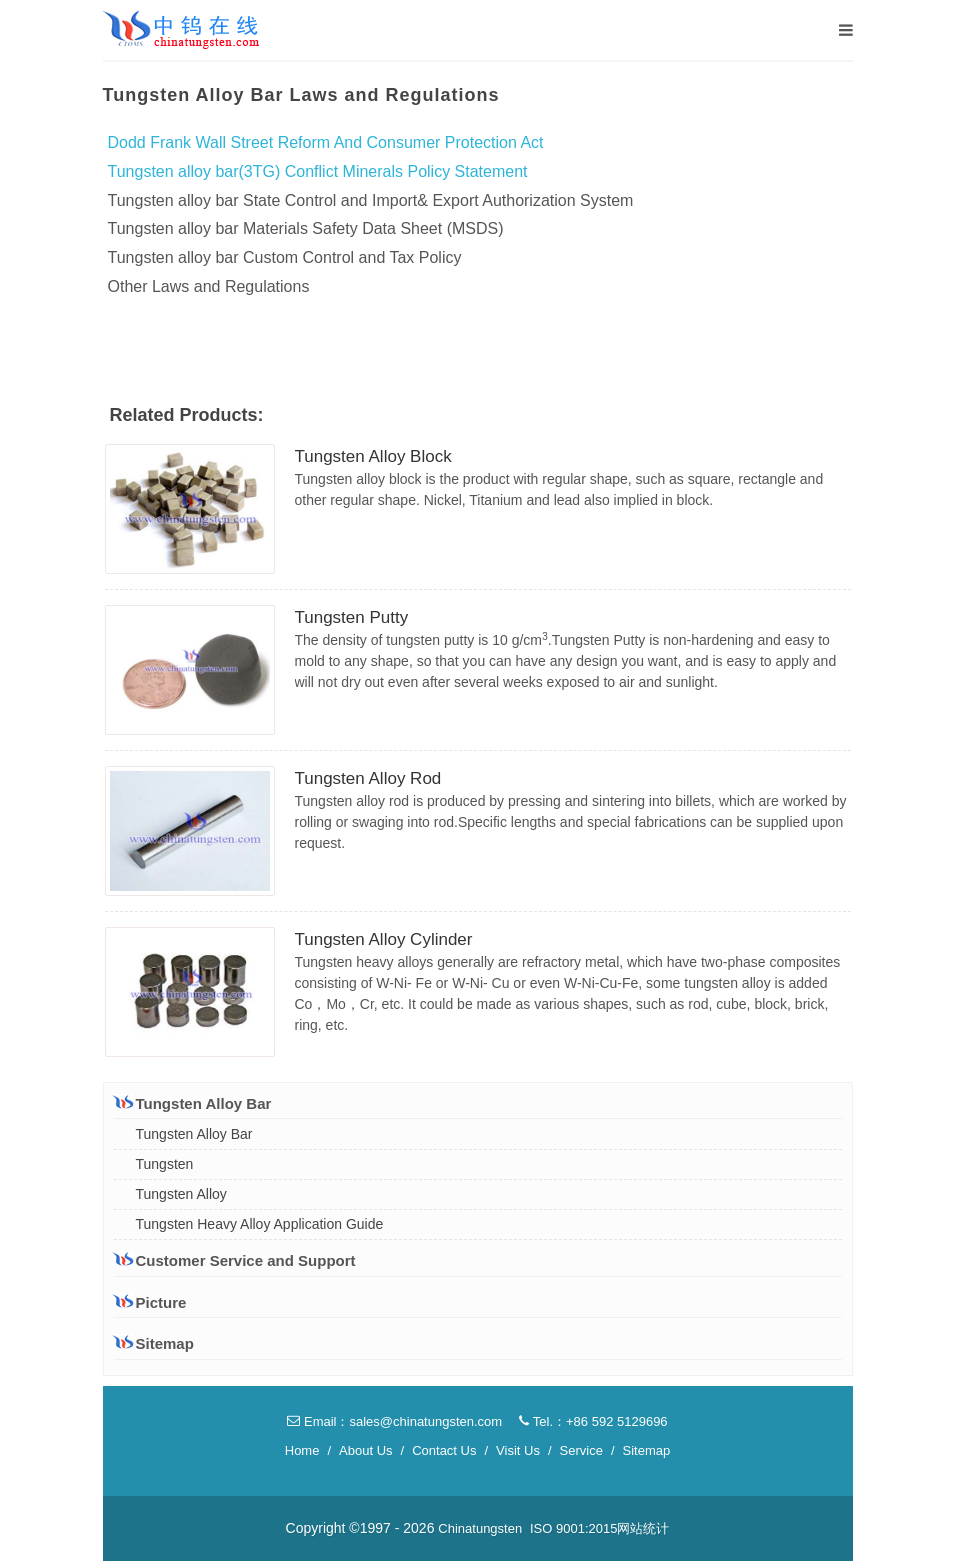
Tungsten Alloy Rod (368, 778)
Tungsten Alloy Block (373, 456)
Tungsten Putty (352, 617)
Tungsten (165, 1164)
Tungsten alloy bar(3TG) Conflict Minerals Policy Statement (318, 171)
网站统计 (643, 1528)
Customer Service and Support (235, 1260)
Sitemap (154, 1343)
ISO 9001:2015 (573, 1528)
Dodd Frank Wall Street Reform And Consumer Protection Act (326, 142)
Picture (150, 1302)
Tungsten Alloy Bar (193, 1103)
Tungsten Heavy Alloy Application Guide (260, 1224)
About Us (365, 1450)
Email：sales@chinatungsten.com (394, 1421)
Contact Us (444, 1450)
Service (581, 1450)
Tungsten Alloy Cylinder (384, 939)
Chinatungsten (480, 1528)
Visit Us (518, 1450)
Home (302, 1450)
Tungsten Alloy (181, 1194)
